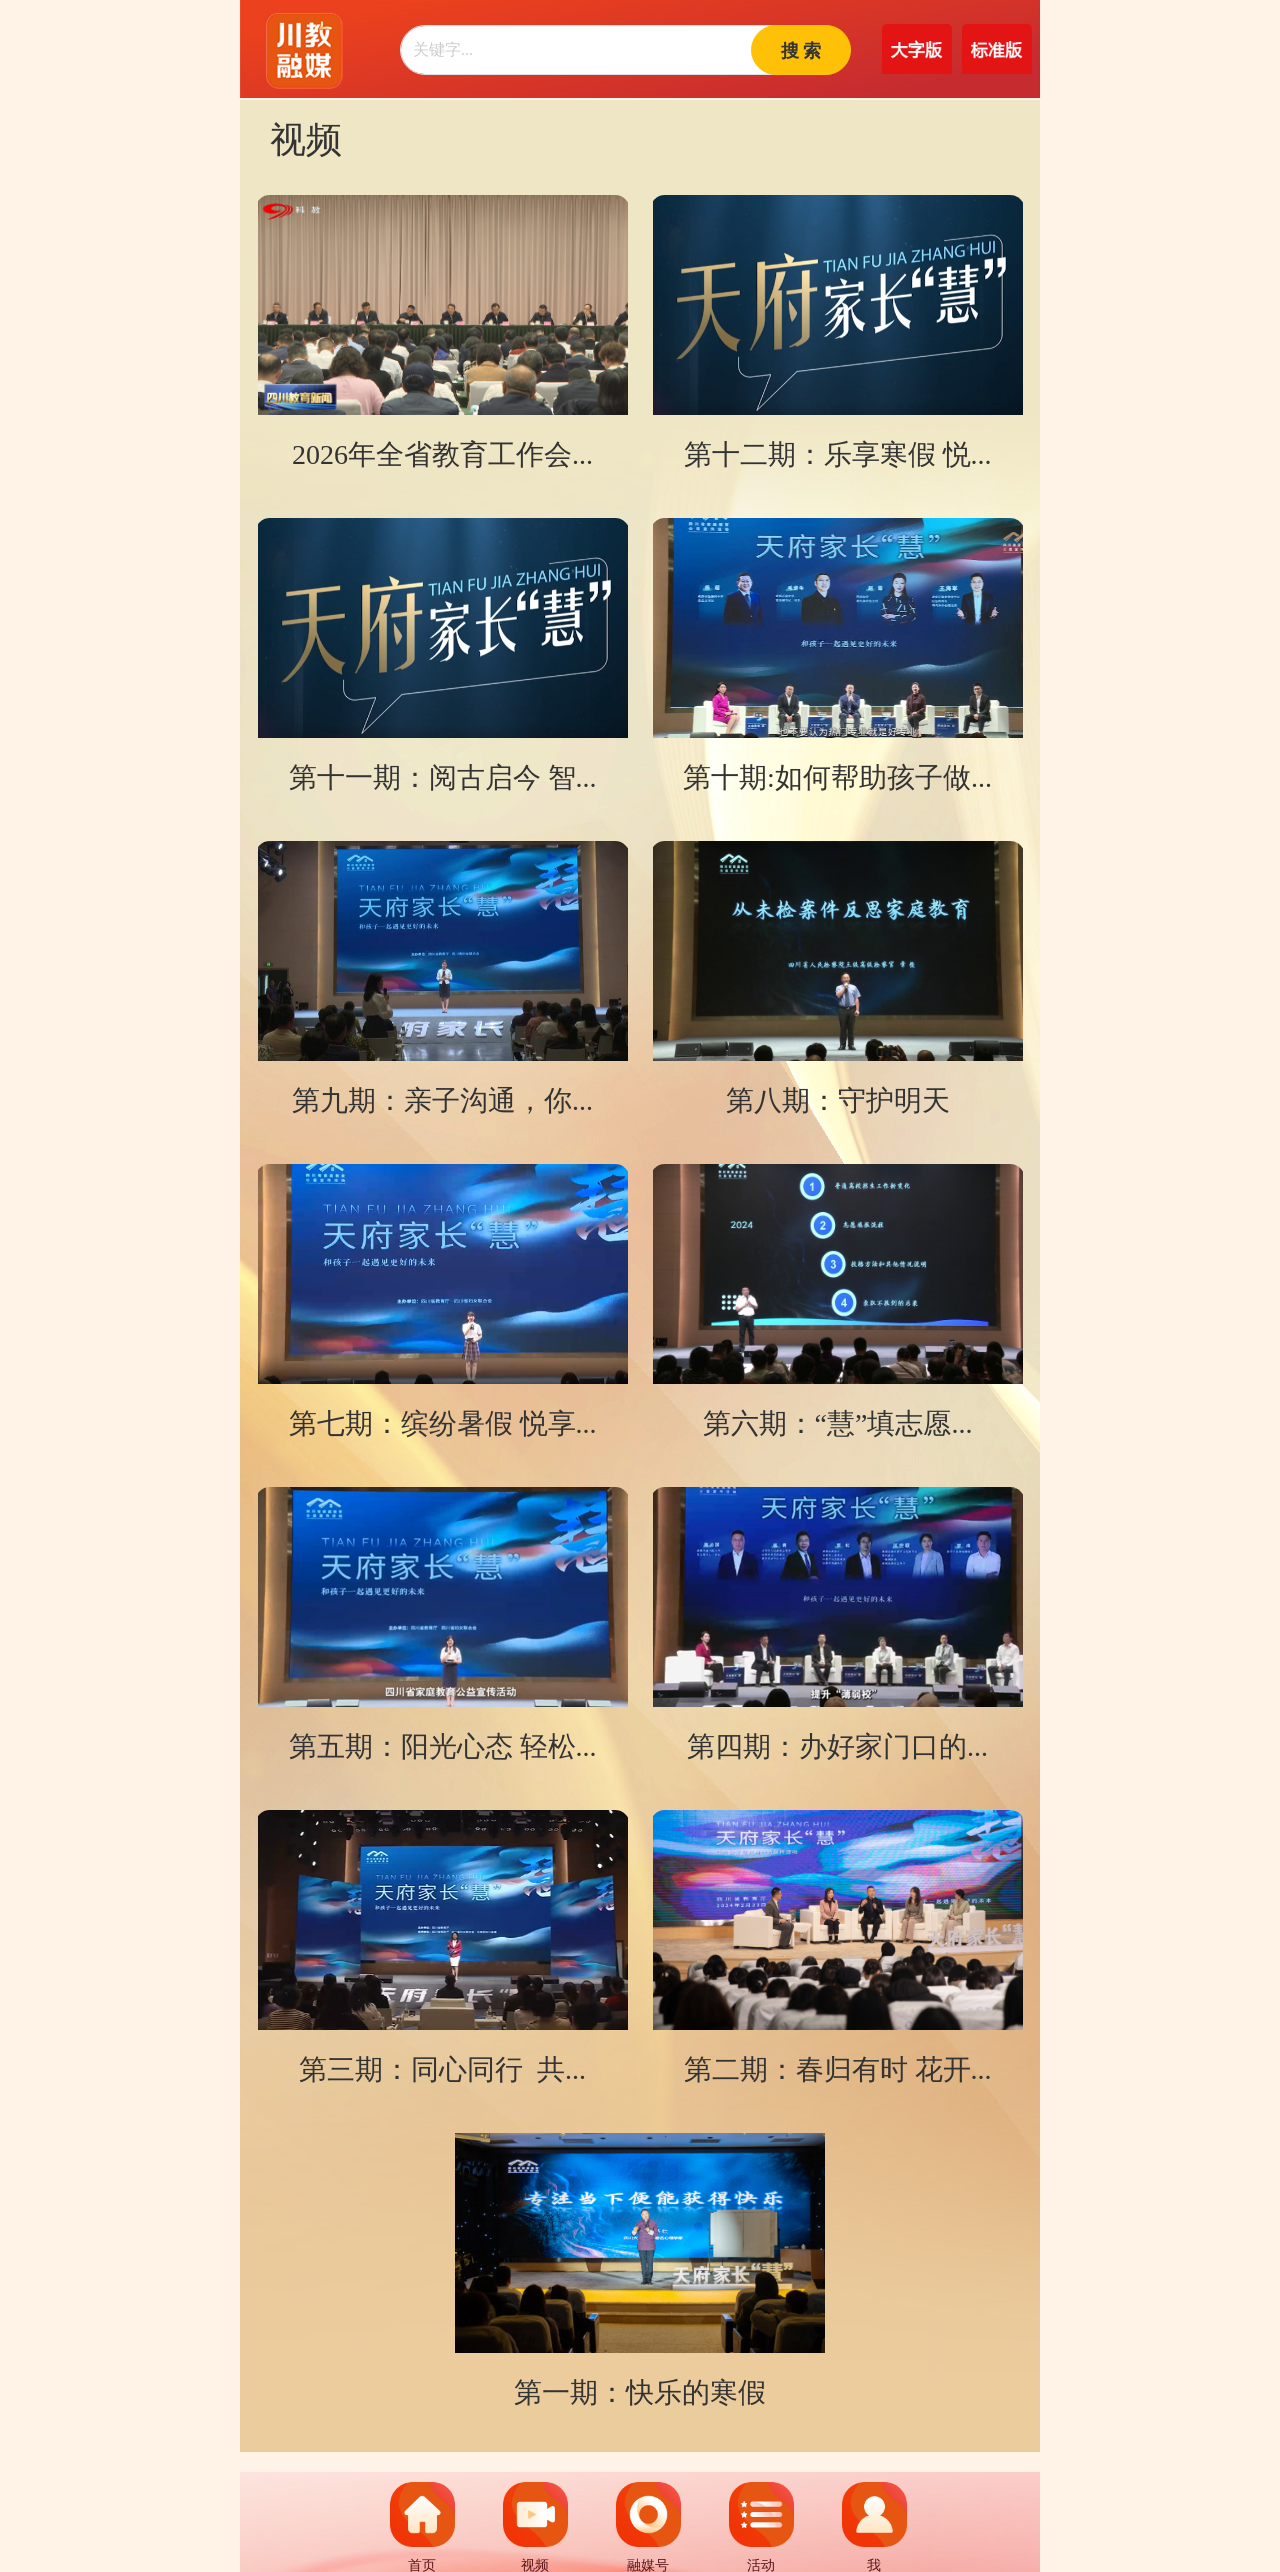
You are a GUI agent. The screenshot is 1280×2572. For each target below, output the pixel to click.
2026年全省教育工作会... (442, 454)
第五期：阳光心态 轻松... (443, 1746)
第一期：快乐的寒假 (640, 2392)
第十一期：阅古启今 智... (443, 777)
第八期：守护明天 (838, 1100)
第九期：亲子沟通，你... (442, 1100)
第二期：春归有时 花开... (838, 2069)
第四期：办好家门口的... (837, 1746)
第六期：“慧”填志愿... (838, 1423)
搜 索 (801, 51)
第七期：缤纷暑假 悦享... (443, 1423)
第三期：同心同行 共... (442, 2069)
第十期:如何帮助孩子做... (837, 777)
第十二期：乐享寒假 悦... (838, 454)
